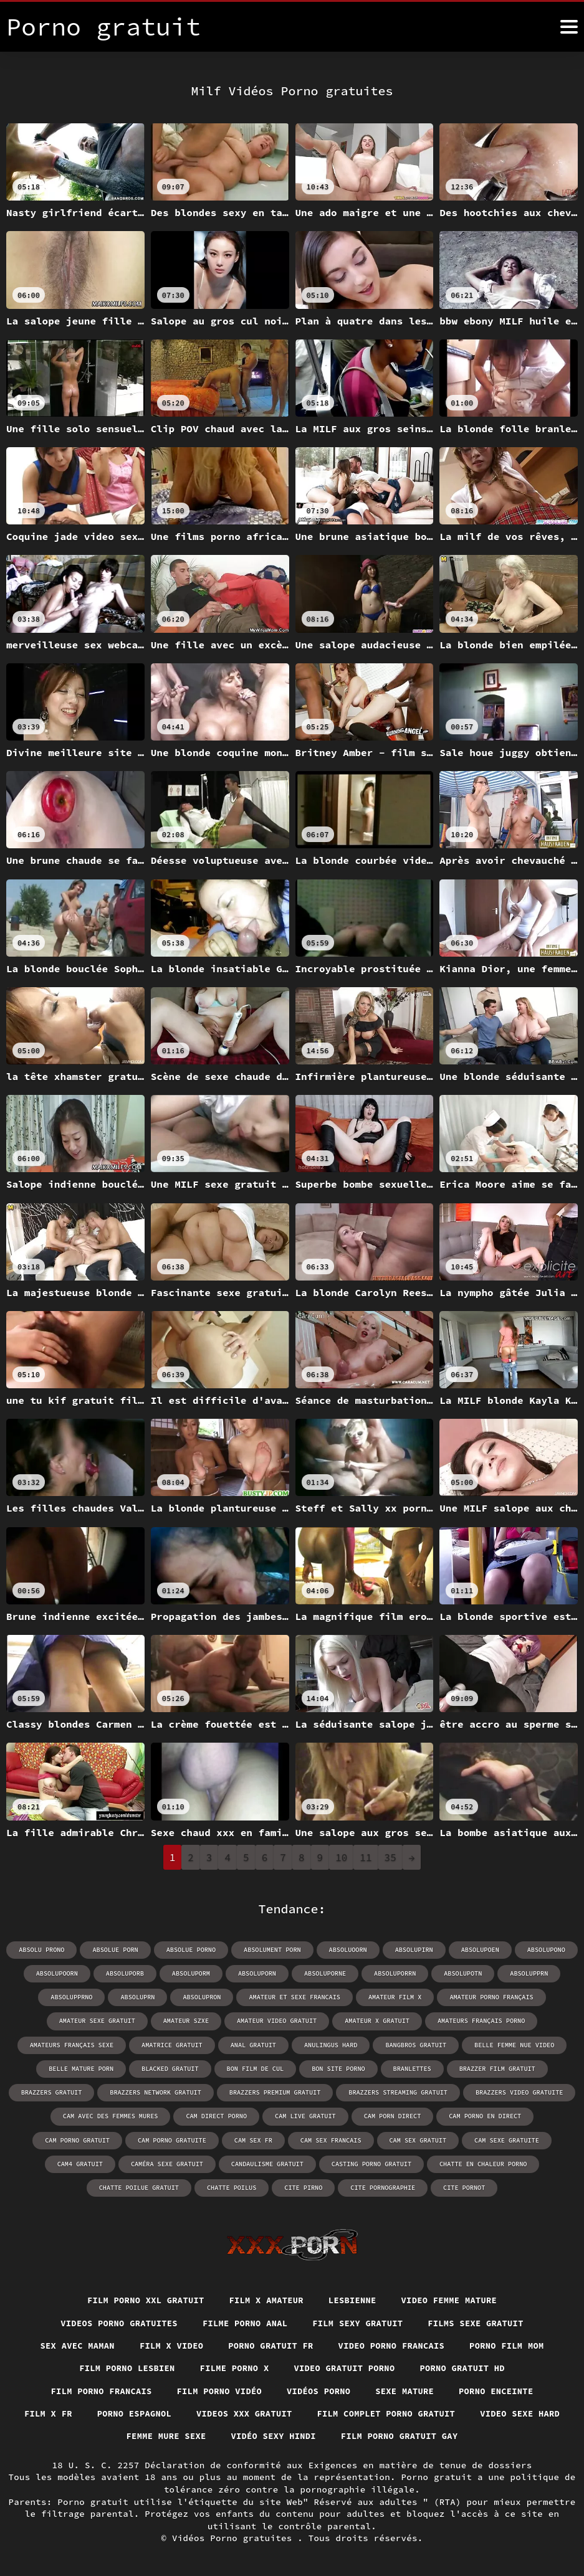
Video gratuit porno (345, 2368)
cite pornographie (328, 2186)
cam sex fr (171, 2139)
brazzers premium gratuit (275, 2092)
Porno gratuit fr (270, 2345)
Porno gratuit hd (465, 2368)
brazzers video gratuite (517, 2092)
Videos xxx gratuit (296, 2414)
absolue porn (117, 1950)
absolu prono (44, 1950)
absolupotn (461, 1973)
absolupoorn (59, 1973)
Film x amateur (265, 2299)
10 (341, 1857)
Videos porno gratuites (115, 2322)
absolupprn (526, 1973)
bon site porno (338, 2068)
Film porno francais (98, 2391)
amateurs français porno (479, 2021)
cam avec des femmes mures (66, 2115)
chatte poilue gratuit (501, 2163)
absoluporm (192, 1973)
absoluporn (257, 1973)
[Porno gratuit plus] (569, 27)
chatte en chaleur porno (391, 2163)
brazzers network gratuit (158, 2092)
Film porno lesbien (124, 2368)
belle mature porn (83, 2068)
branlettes (410, 2068)
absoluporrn (393, 1973)
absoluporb (126, 1973)
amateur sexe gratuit (99, 2021)
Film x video (169, 2345)
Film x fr (96, 2414)
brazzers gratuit (55, 2092)
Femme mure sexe (216, 2437)
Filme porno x (233, 2368)
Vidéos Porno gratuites (234, 2538)
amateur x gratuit (376, 2021)
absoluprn (139, 1997)
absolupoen (478, 1950)
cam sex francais (248, 2139)
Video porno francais (393, 2345)
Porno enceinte (500, 2391)
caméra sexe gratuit (79, 2163)
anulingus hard (330, 2044)
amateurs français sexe (74, 2044)
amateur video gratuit (277, 2021)
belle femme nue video (511, 2044)
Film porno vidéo (218, 2391)
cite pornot (408, 2186)
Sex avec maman (73, 2345)
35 (390, 1857)
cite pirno (250, 2186)
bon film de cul (255, 2068)
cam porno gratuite (91, 2139)
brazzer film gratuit (494, 2068)
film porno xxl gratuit (143, 2299)
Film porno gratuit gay (455, 2437)
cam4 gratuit (504, 2139)
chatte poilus (179, 2186)
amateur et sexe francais (295, 1997)
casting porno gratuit (281, 2163)
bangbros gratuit (414, 2044)
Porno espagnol (184, 2414)
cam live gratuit (259, 2115)
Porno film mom (511, 2345)
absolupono (543, 1950)
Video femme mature (452, 2299)
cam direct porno (171, 2115)
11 (365, 1857)
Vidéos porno (319, 2391)
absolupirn (412, 1950)
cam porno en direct (436, 2115)
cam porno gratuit (532, 2115)
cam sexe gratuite (422, 2139)
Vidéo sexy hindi (326, 2437)
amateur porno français (489, 1997)
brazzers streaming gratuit (397, 2092)
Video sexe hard (110, 2437)
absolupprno (74, 1997)
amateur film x (394, 1997)
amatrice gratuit (173, 2044)
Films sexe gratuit (479, 2322)
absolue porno (192, 1950)
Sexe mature (407, 2391)
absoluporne (324, 1973)
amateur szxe (187, 2021)
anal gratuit (253, 2044)
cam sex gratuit (334, 2139)
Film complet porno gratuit (441, 2414)
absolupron (203, 1997)
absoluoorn (347, 1950)
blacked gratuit (171, 2068)
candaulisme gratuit (178, 2163)
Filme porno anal (244, 2322)
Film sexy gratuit (359, 2322)
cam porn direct (345, 2115)
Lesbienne (353, 2299)
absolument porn (272, 1950)
